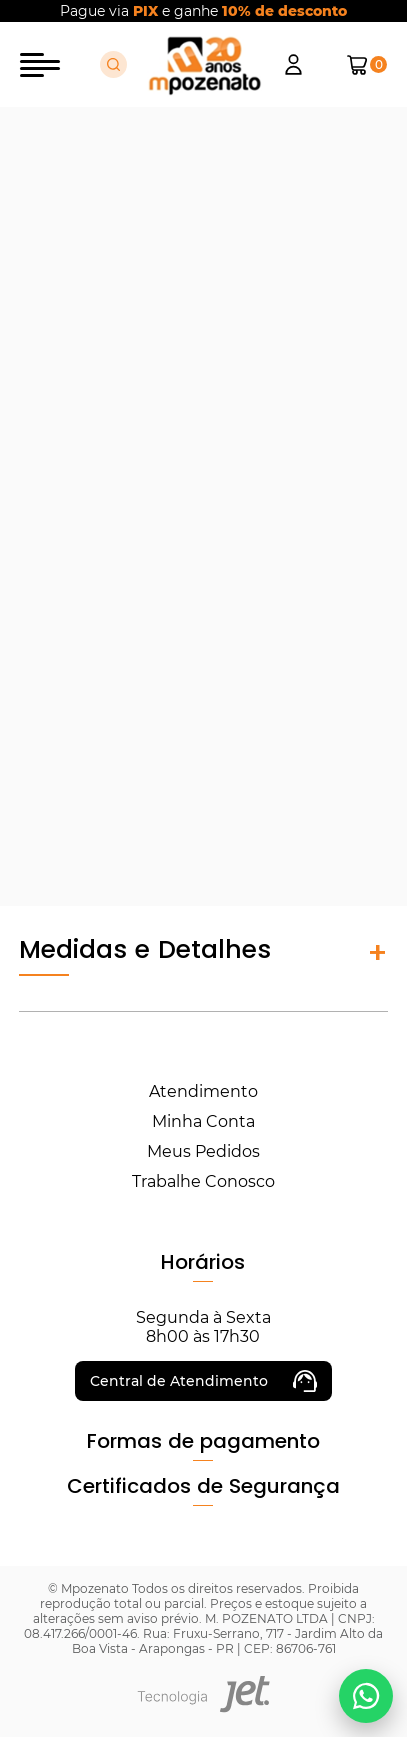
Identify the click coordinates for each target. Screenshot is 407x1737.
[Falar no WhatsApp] (366, 1696)
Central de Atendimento (203, 1381)
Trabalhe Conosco (203, 1181)
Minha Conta (203, 1121)
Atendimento (203, 1091)
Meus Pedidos (203, 1151)
